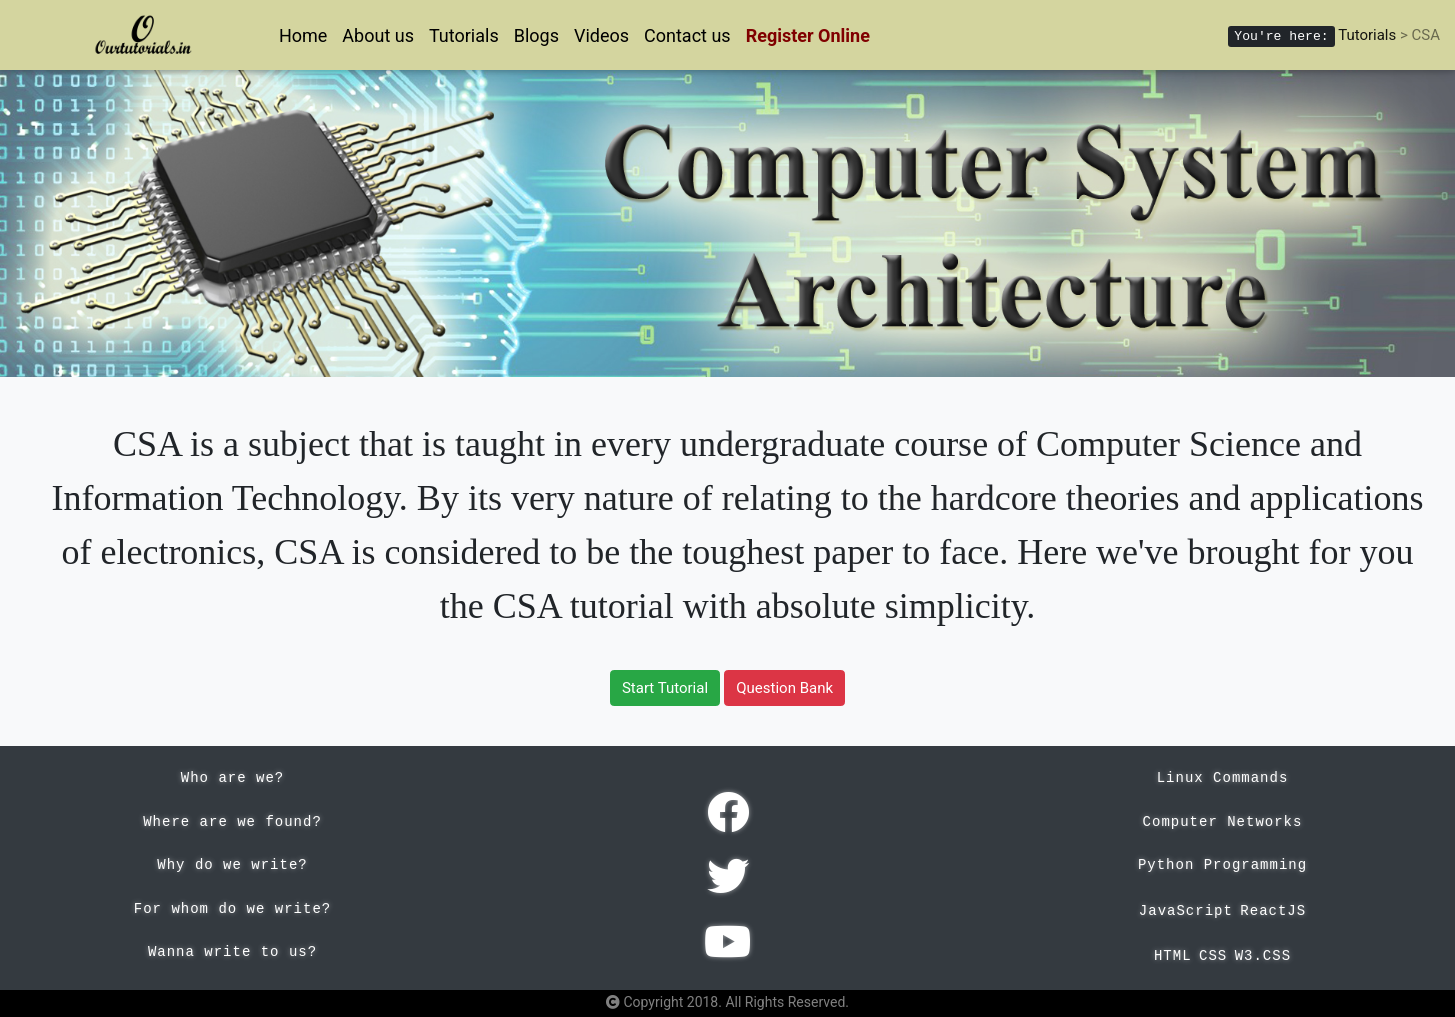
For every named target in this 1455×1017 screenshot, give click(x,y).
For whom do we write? (232, 909)
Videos (601, 35)
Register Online (808, 35)
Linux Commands (1223, 778)
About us (378, 35)
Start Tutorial (665, 688)
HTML (1173, 956)
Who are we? (232, 778)
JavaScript (1186, 911)
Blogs (536, 35)
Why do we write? (232, 865)
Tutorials (464, 35)
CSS (1213, 956)
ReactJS (1273, 911)
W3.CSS (1263, 956)
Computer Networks (1223, 822)
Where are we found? (232, 822)
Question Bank (784, 688)
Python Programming (1222, 865)
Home (303, 35)
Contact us (687, 35)
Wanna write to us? (232, 952)
